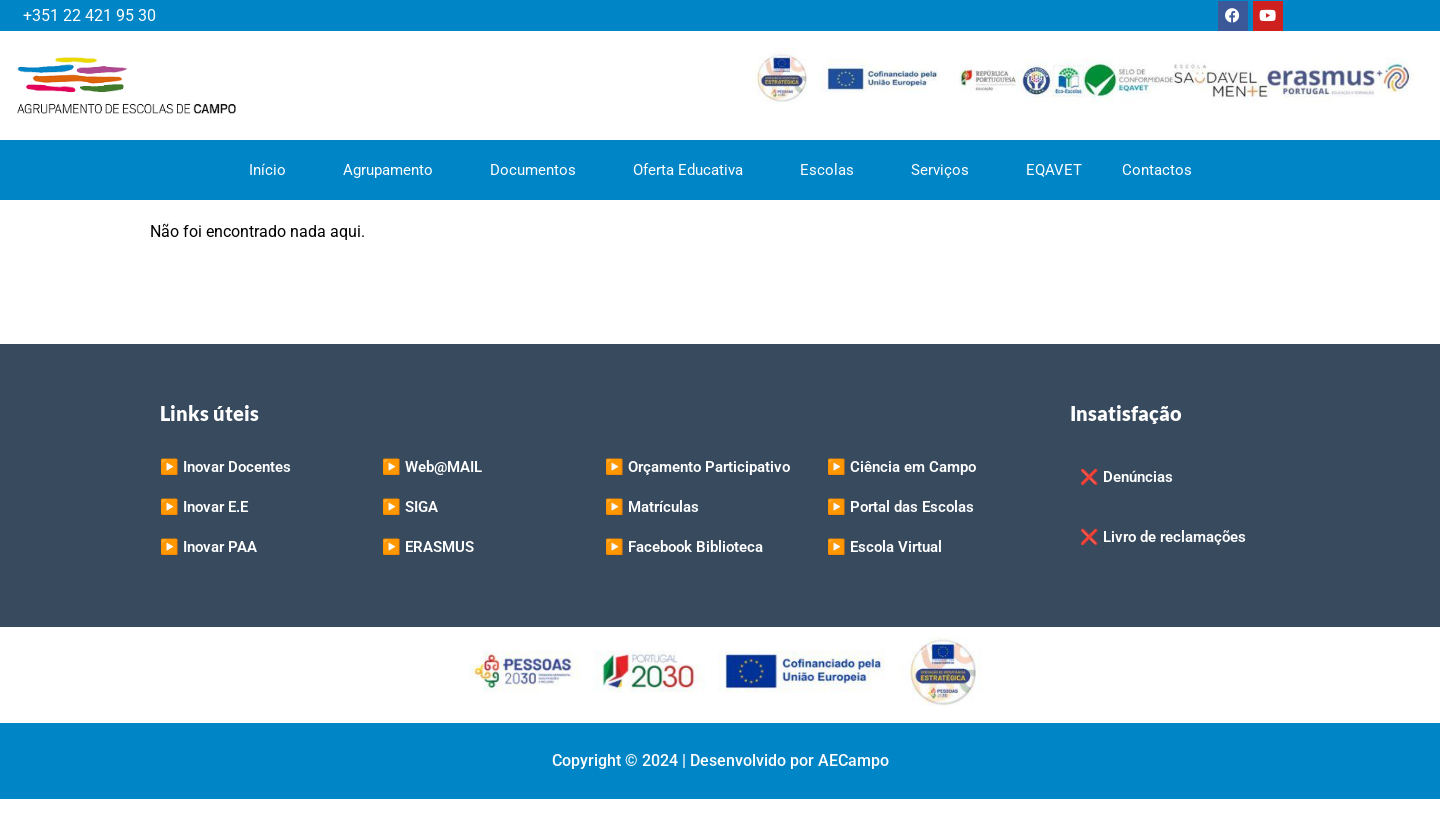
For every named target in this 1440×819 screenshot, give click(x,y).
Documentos (541, 170)
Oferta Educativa (696, 170)
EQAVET (1054, 170)
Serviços (948, 170)
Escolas (835, 170)
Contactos (1157, 170)
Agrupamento (396, 170)
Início (276, 170)
